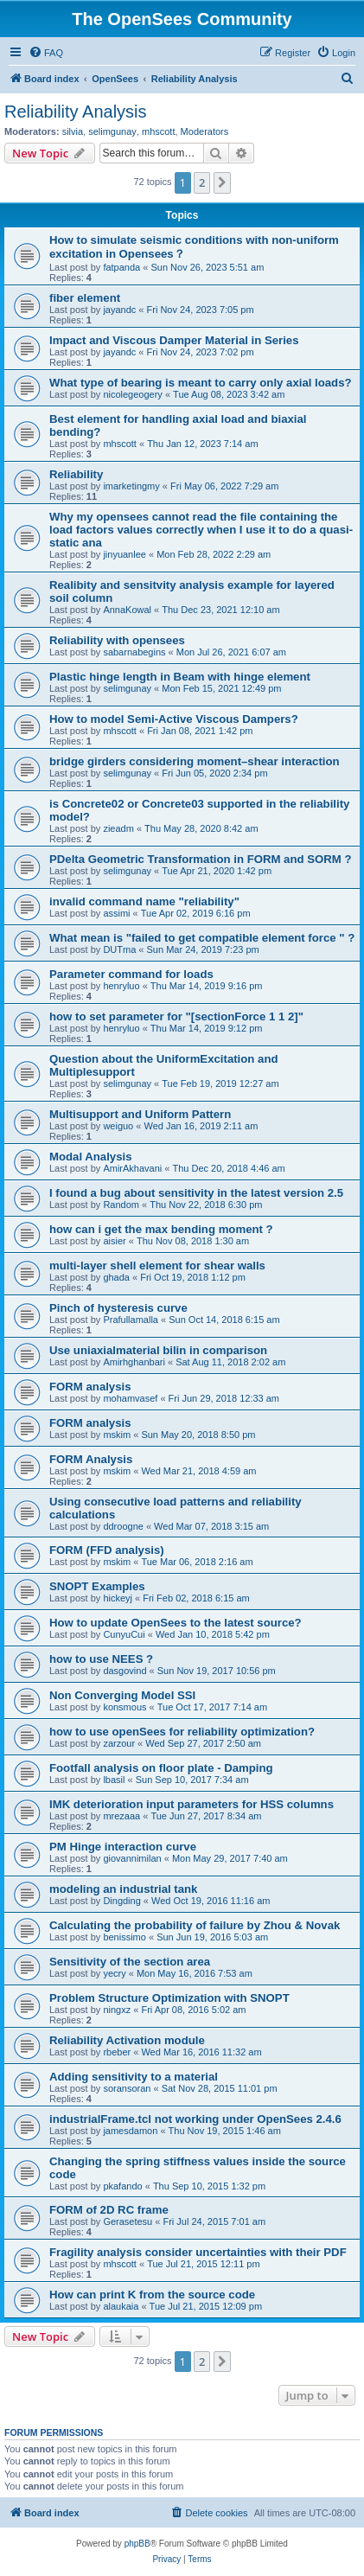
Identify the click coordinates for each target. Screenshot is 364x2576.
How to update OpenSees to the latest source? (175, 1622)
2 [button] (202, 182)
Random (121, 1204)
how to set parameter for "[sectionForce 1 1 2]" (176, 1016)
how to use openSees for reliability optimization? (182, 1731)
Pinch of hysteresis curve (118, 1307)
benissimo (124, 1937)
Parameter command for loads (131, 974)
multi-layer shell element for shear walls (157, 1265)
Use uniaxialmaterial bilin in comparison (158, 1350)
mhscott (159, 131)
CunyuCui (123, 1634)
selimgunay (112, 131)
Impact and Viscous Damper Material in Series (174, 340)
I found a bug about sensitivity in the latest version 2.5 (196, 1192)
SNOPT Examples (97, 1586)
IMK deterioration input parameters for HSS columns (191, 1804)
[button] (222, 182)
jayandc (119, 309)
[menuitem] (46, 52)
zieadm (118, 828)
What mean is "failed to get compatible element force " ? (201, 937)
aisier (114, 1241)
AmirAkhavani (132, 1168)
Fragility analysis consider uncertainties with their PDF (198, 2252)
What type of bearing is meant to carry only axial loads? (200, 382)
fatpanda (121, 267)
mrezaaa (121, 1816)
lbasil (114, 1779)
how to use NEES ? (101, 1658)
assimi (116, 913)
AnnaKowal (127, 609)
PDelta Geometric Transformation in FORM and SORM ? (200, 859)
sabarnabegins (134, 652)
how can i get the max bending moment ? (161, 1229)
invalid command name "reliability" (144, 901)
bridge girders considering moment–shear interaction (194, 761)
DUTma (119, 949)
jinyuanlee (124, 554)
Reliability (76, 474)
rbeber (117, 2052)
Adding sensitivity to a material (133, 2076)
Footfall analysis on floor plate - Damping (161, 1767)
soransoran (126, 2088)
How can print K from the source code (152, 2294)
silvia (72, 131)
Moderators (205, 131)
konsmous (124, 1707)
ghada (116, 1277)
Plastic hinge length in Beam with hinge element (179, 676)
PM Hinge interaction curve (122, 1846)
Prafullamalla (130, 1319)
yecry (114, 1973)
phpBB (137, 2543)
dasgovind (124, 1670)
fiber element (84, 297)
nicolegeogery (133, 394)
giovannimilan (132, 1858)
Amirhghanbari (134, 1362)
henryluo (121, 986)
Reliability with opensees (117, 640)
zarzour (119, 1743)
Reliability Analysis (75, 111)
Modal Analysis (90, 1156)
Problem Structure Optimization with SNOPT (169, 1997)
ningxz (117, 2009)
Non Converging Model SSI (122, 1695)
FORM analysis (90, 1386)
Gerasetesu (127, 2221)
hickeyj (117, 1598)
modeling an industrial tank (123, 1888)
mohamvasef (130, 1398)
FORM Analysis (90, 1459)
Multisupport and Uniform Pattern (140, 1114)
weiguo (118, 1126)
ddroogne (123, 1526)
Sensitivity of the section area (129, 1961)
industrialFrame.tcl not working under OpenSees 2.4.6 (195, 2119)
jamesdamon (130, 2130)
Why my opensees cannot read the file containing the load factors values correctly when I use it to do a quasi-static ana (201, 529)
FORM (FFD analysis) (106, 1550)
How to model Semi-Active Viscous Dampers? (173, 719)
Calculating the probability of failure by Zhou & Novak (194, 1925)
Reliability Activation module (127, 2040)
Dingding (121, 1900)
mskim (117, 1434)
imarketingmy (131, 486)
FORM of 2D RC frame (109, 2209)
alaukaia (120, 2306)
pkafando (122, 2186)
